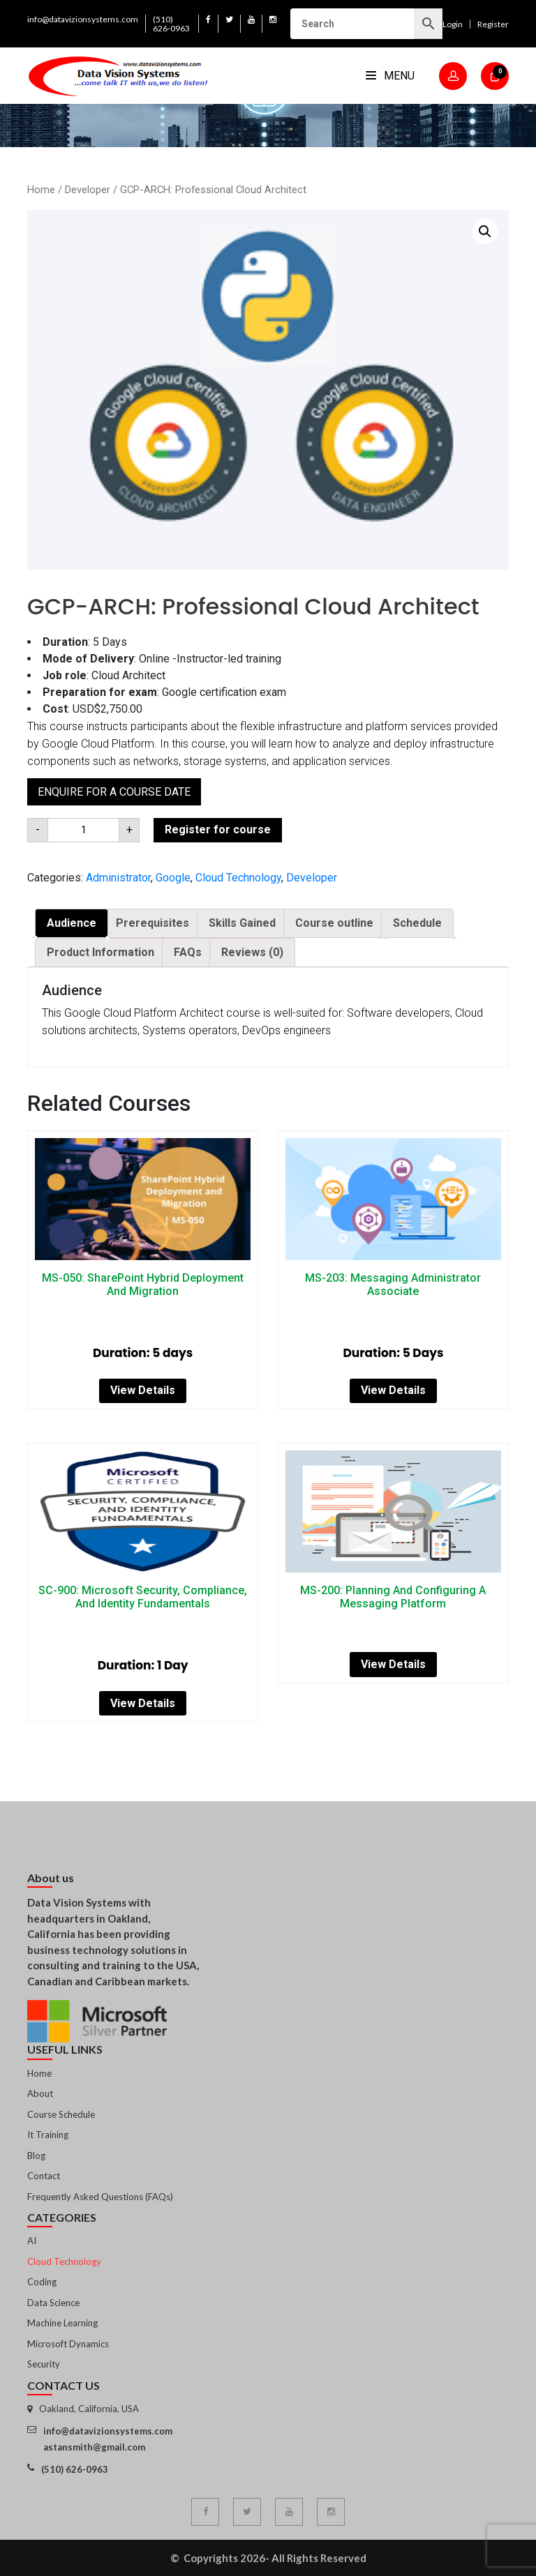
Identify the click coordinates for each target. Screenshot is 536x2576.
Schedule (417, 923)
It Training (47, 2134)
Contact (43, 2175)
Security (43, 2364)
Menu (390, 75)
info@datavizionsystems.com (82, 19)
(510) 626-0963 (171, 23)
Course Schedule (61, 2114)
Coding (42, 2281)
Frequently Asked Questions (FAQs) (100, 2196)
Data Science (53, 2302)
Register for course (218, 829)
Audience (71, 923)
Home (41, 189)
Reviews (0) (252, 952)
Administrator (118, 877)
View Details (142, 1390)
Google (173, 877)
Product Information (100, 952)
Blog (36, 2155)
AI (31, 2240)
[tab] (71, 923)
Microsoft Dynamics (68, 2343)
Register (493, 24)
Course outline (334, 923)
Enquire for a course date (114, 791)
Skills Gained (242, 923)
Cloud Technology (238, 877)
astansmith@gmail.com (94, 2447)
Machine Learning (62, 2322)
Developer (87, 189)
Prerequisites (152, 923)
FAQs (188, 952)
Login (452, 24)
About (40, 2093)
